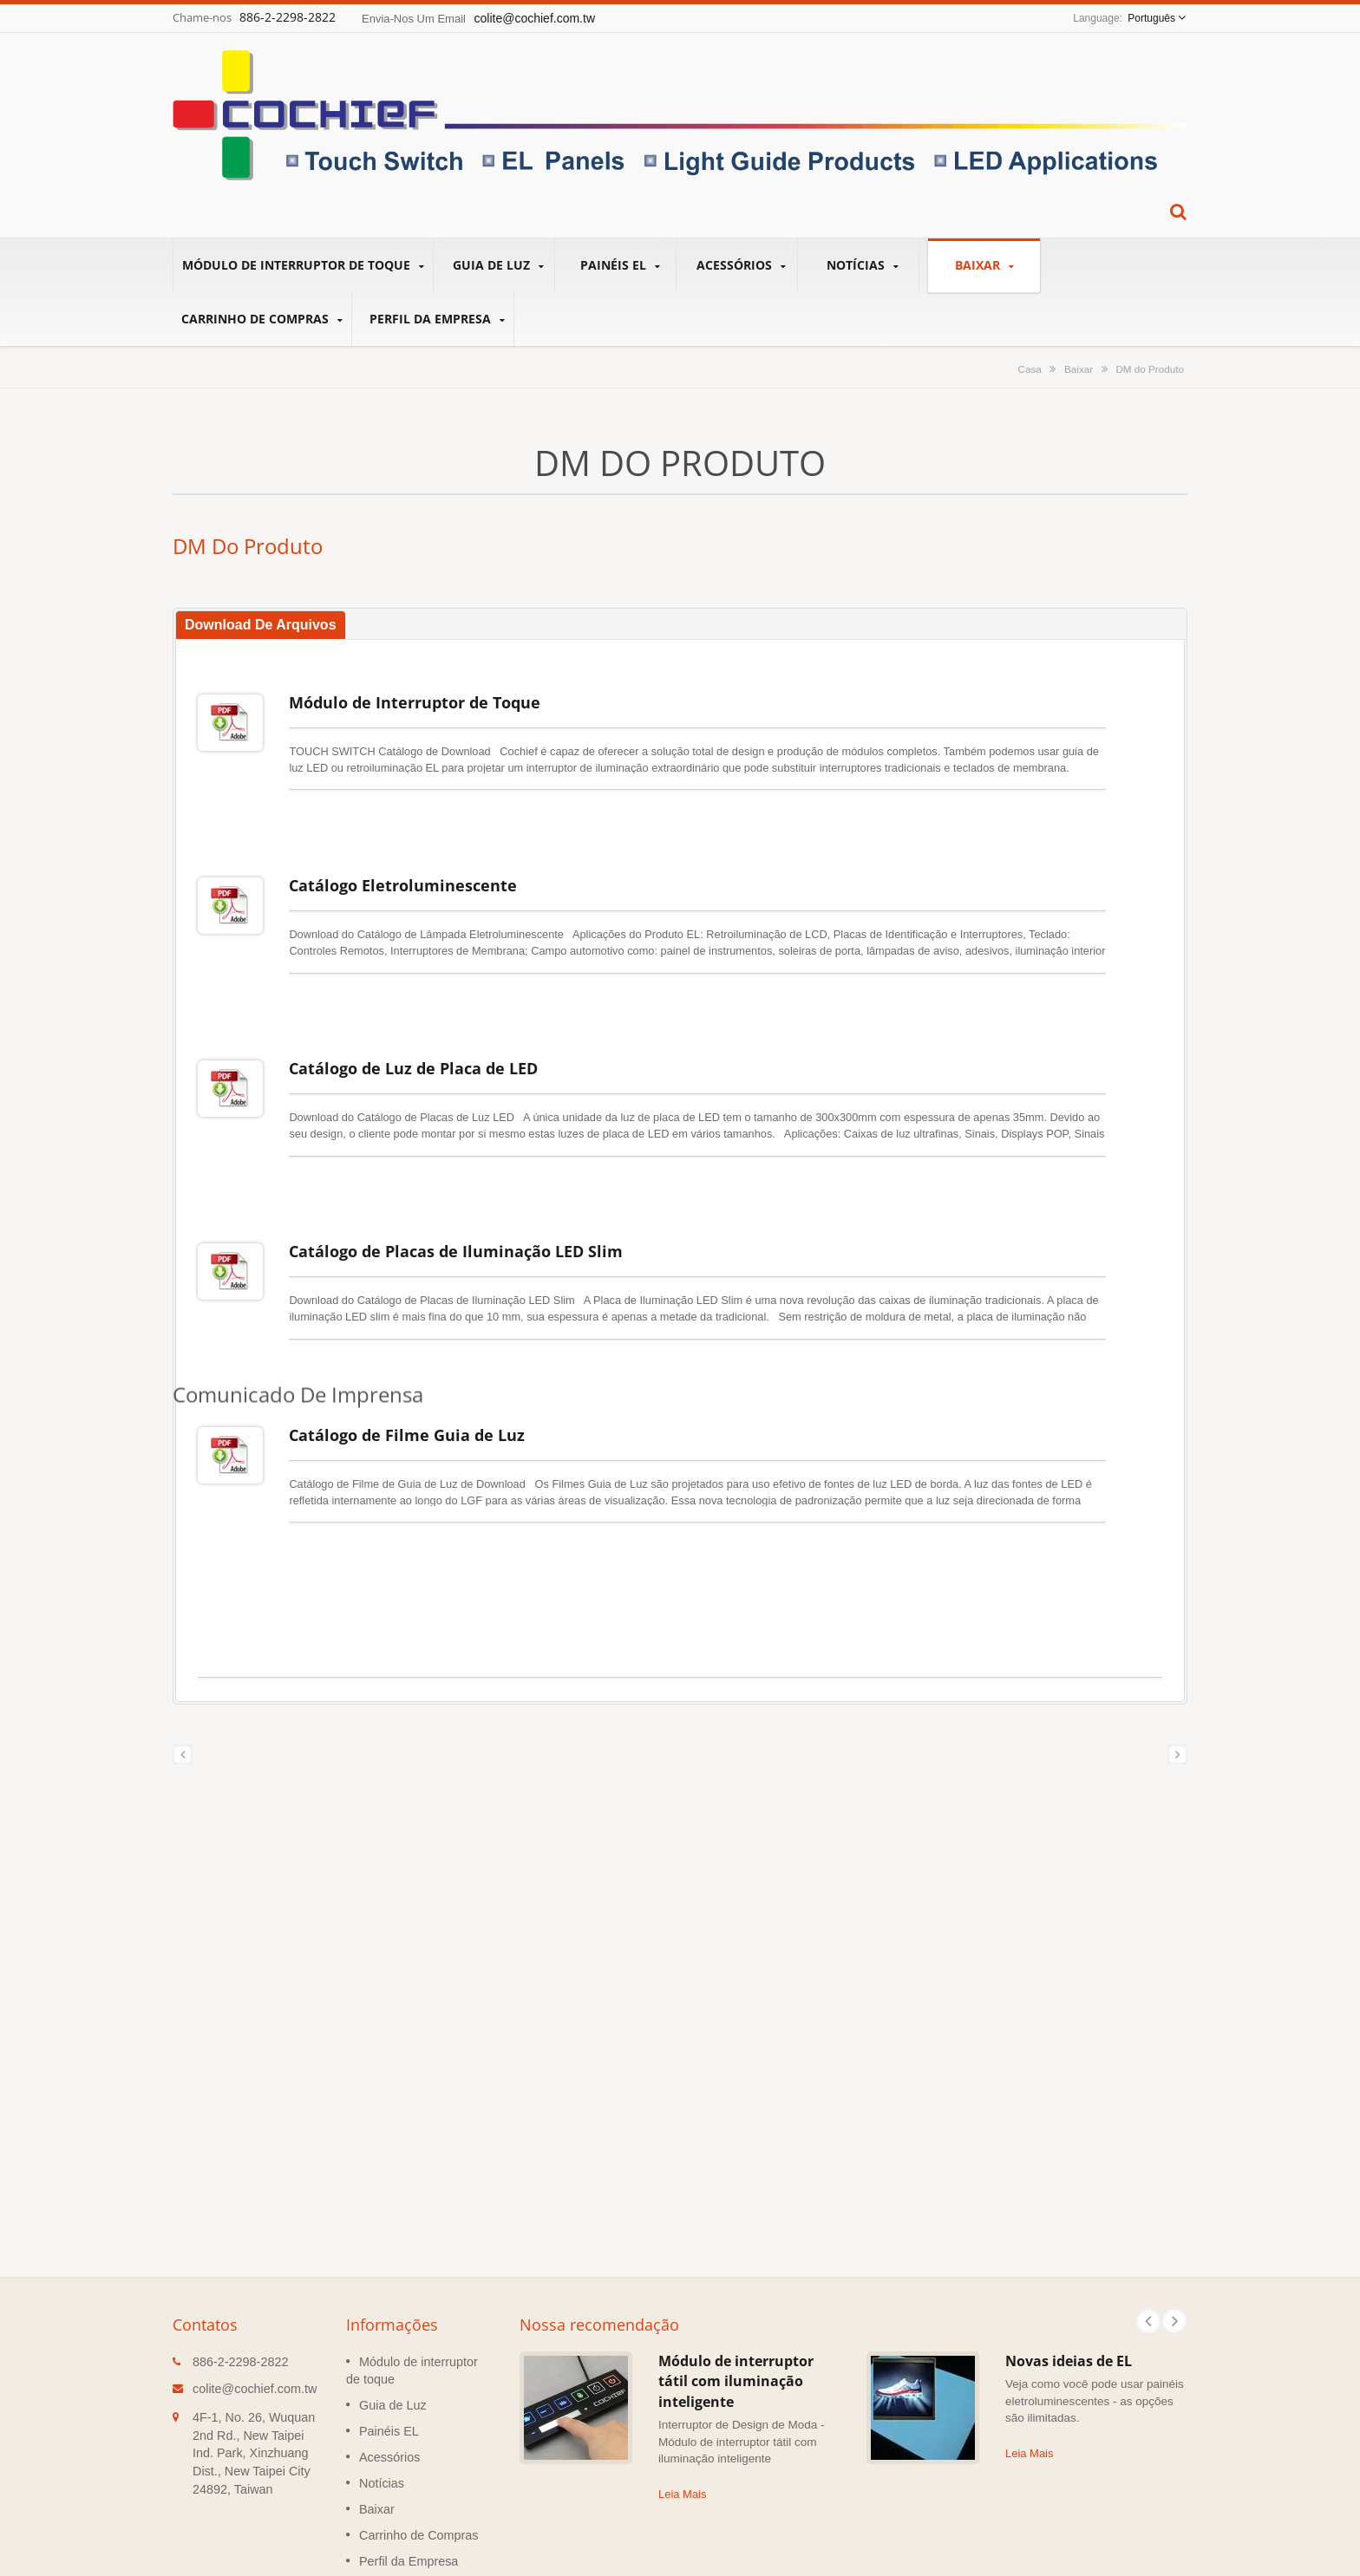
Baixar (984, 265)
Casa (1029, 369)
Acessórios (741, 265)
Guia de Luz (498, 265)
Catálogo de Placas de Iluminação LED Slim (456, 1198)
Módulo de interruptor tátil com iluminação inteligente (736, 2293)
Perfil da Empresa (437, 319)
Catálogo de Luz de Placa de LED (413, 1032)
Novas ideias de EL (1068, 2272)
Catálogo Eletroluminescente (403, 867)
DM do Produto (1149, 369)
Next (1174, 2233)
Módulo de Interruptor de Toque (414, 702)
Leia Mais (682, 2405)
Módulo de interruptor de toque (303, 265)
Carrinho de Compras (262, 319)
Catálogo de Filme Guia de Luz (407, 1363)
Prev (1148, 2233)
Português (1151, 18)
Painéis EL (620, 265)
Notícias (863, 265)
